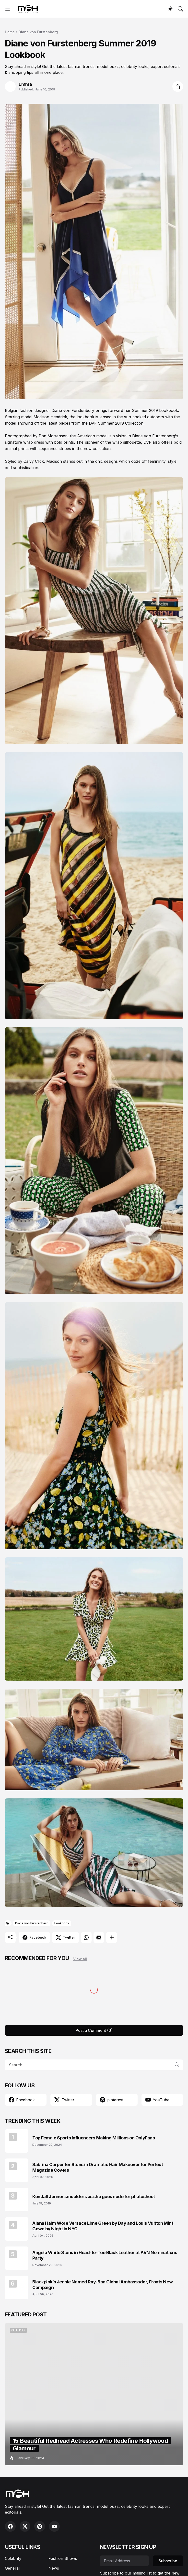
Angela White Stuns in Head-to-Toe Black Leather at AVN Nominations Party (104, 2255)
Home (10, 32)
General (12, 2568)
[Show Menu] (7, 9)
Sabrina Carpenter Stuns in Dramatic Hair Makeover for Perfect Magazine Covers (97, 2167)
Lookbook (61, 1923)
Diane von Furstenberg (38, 32)
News (53, 2568)
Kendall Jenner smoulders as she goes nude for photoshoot (93, 2196)
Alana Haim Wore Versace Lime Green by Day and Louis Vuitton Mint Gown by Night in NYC (102, 2226)
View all (80, 1959)
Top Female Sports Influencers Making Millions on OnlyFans (93, 2137)
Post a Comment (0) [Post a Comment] (94, 2030)
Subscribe (168, 2560)
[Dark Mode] (170, 9)
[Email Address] (124, 2560)
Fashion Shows (62, 2558)
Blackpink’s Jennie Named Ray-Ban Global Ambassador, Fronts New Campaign (102, 2284)
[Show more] (111, 1937)
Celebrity (13, 2558)
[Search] (180, 9)
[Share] (177, 86)
